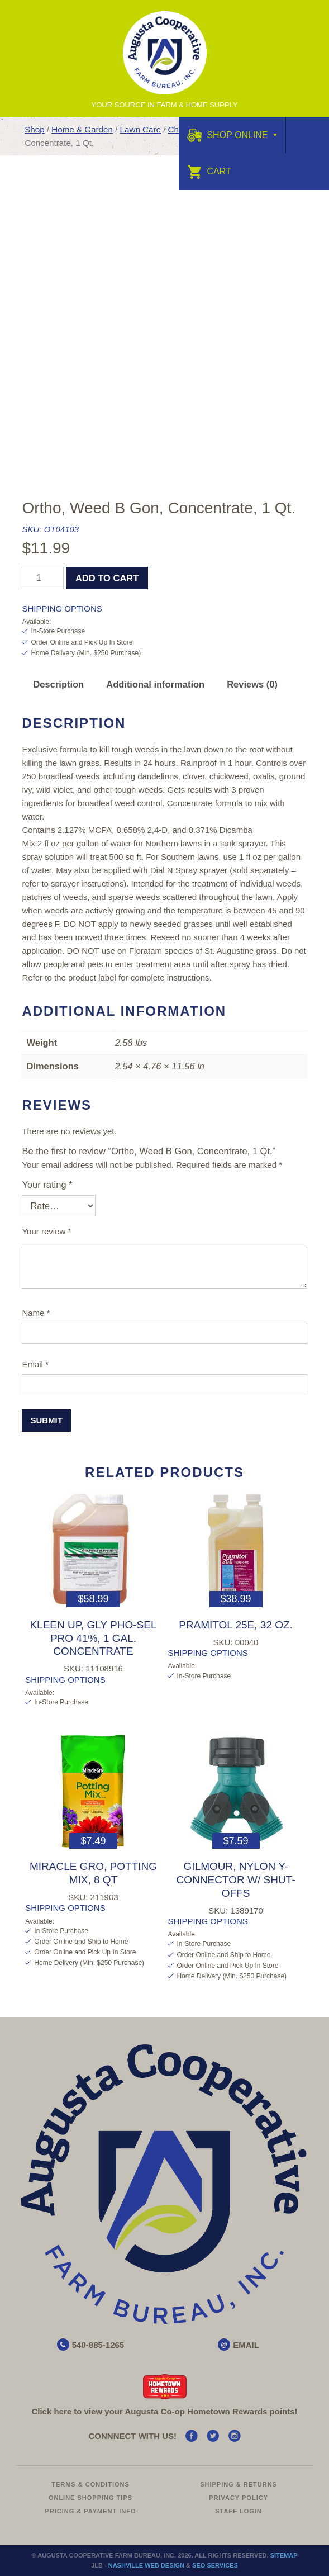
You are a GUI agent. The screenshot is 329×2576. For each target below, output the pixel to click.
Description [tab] (58, 684)
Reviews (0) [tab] (252, 684)
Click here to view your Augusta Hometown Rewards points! (164, 2411)
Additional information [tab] (155, 684)
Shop (34, 129)
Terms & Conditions (90, 2484)
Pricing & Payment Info (90, 2511)
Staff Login (238, 2511)
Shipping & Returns (238, 2484)
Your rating (47, 1185)
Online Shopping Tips (90, 2497)
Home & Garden (82, 129)
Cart (209, 171)
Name (36, 1313)
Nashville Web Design (146, 2565)
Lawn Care (140, 129)
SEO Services (215, 2565)
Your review (46, 1231)
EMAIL (246, 2345)
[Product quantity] (43, 578)
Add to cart (107, 578)
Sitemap (284, 2555)
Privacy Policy (238, 2497)
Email (35, 1364)
